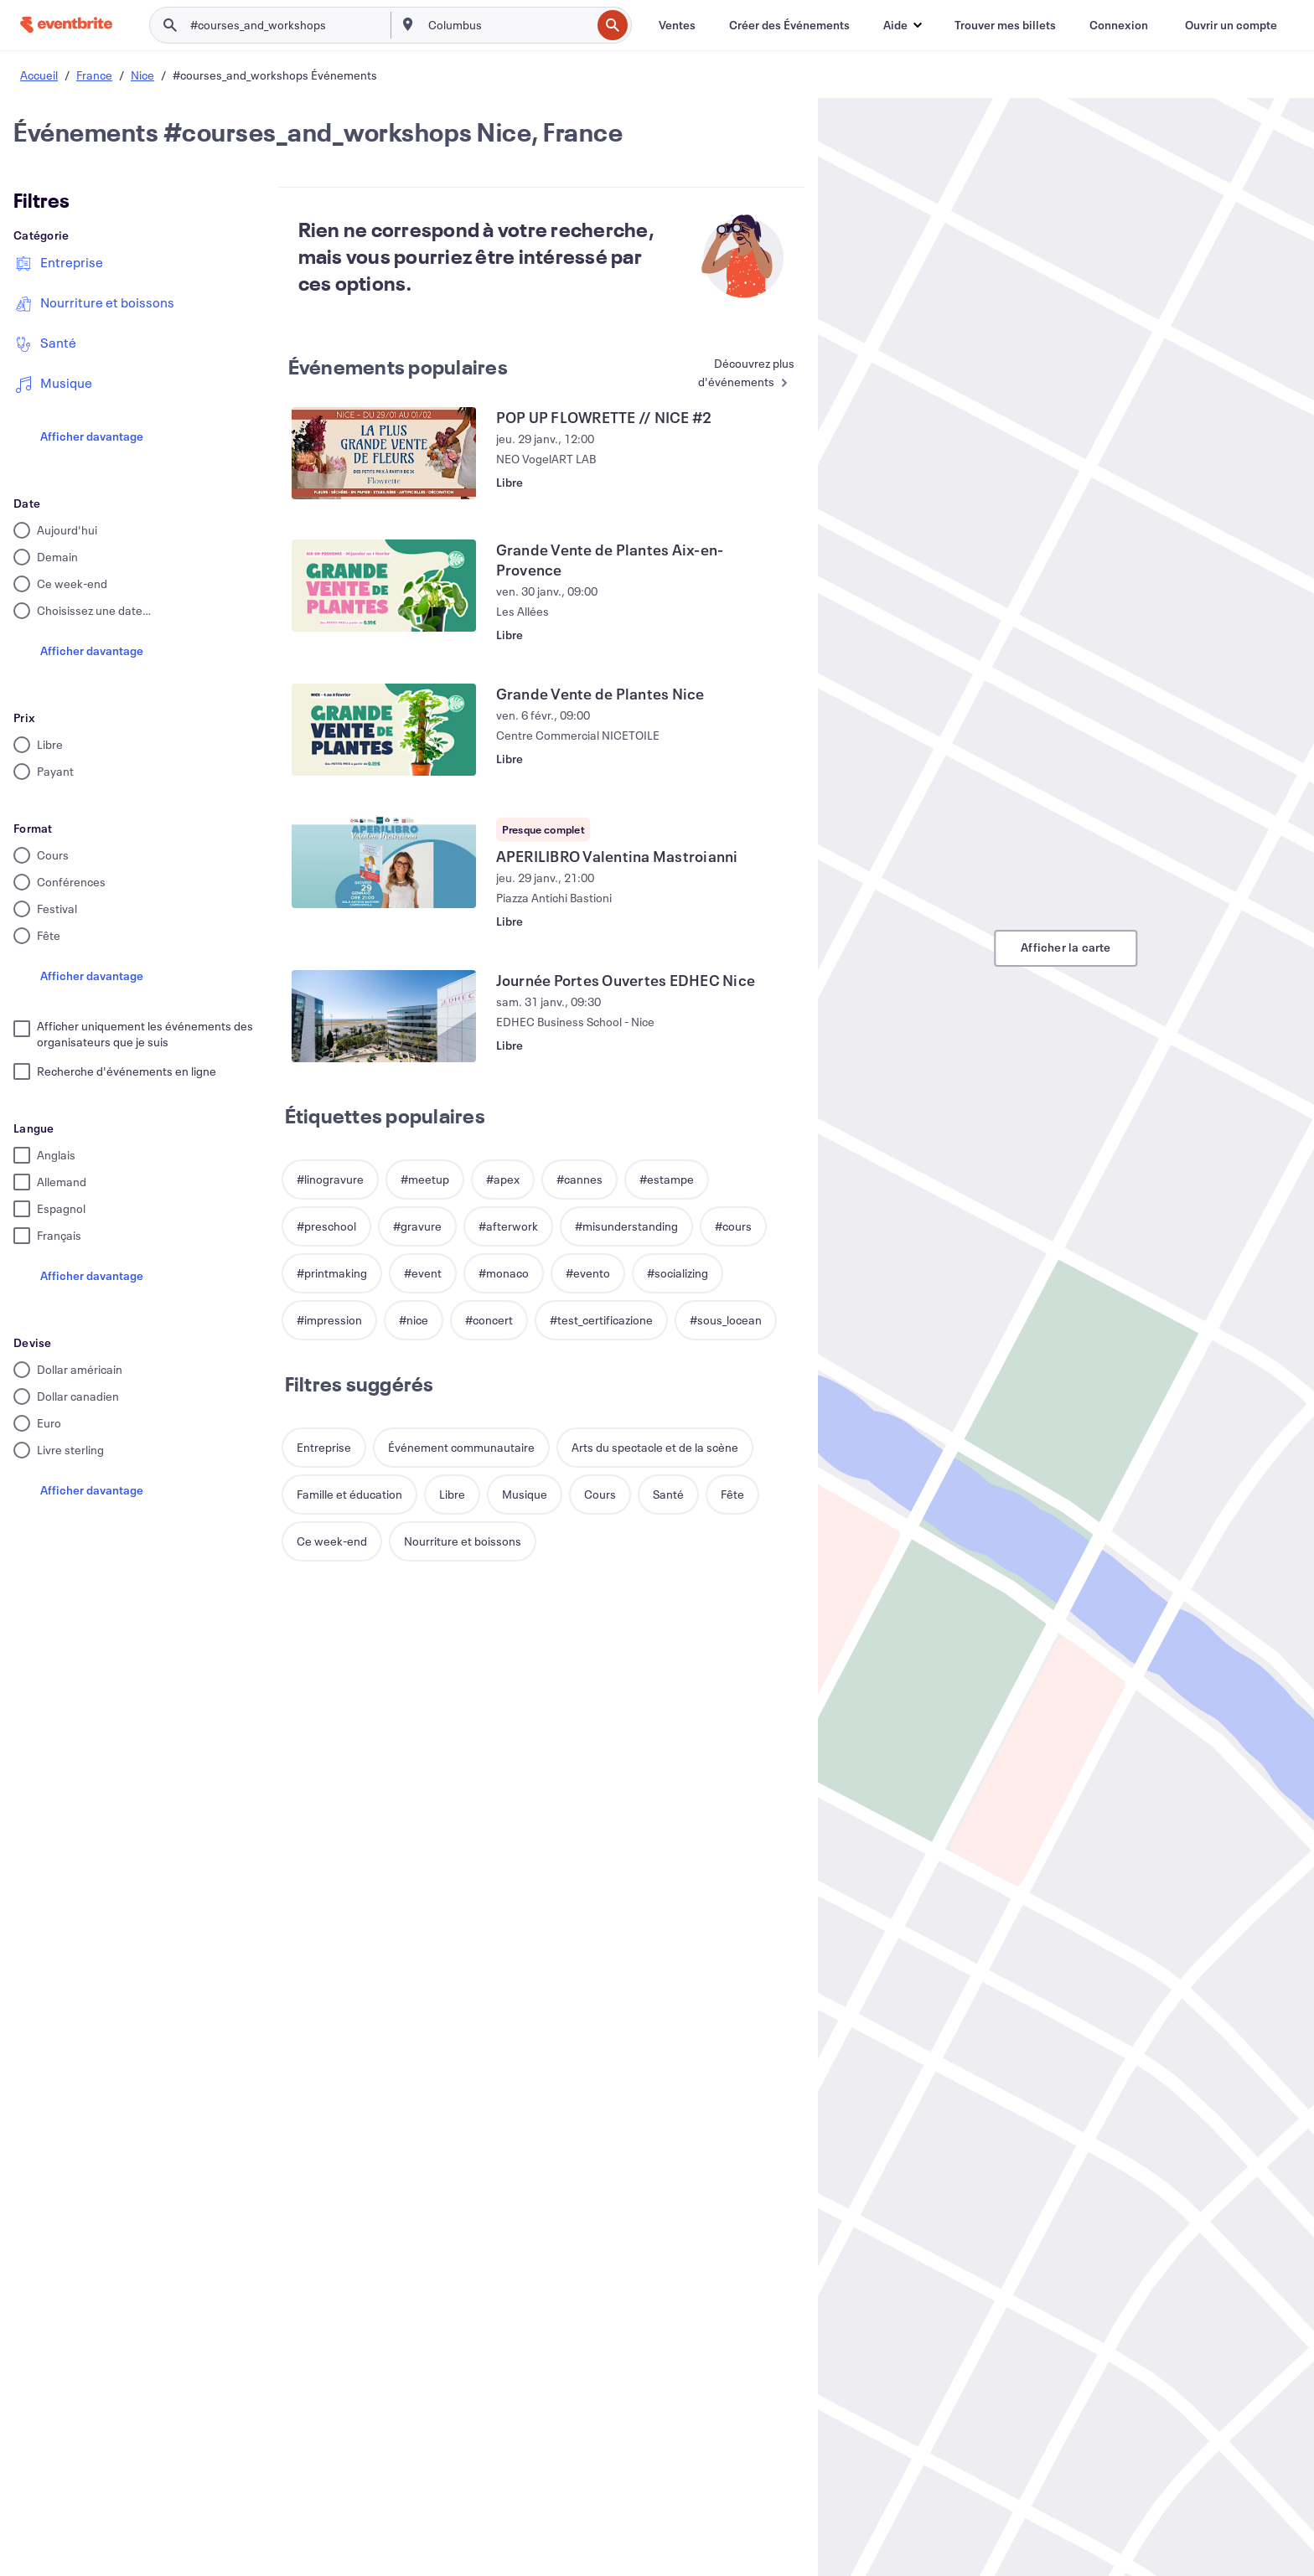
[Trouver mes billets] (1005, 25)
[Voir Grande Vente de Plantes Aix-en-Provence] (384, 585)
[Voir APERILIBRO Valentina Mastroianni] (384, 862)
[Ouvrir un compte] (1231, 25)
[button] (902, 25)
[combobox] (508, 25)
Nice (142, 75)
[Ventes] (677, 25)
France (94, 75)
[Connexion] (1118, 25)
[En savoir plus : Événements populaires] (731, 374)
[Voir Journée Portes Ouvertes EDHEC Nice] (384, 1016)
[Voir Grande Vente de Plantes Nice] (384, 730)
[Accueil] (66, 25)
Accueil (39, 75)
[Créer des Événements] (789, 25)
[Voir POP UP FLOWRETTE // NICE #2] (384, 453)
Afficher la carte (1065, 947)
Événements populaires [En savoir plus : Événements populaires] (398, 367)
